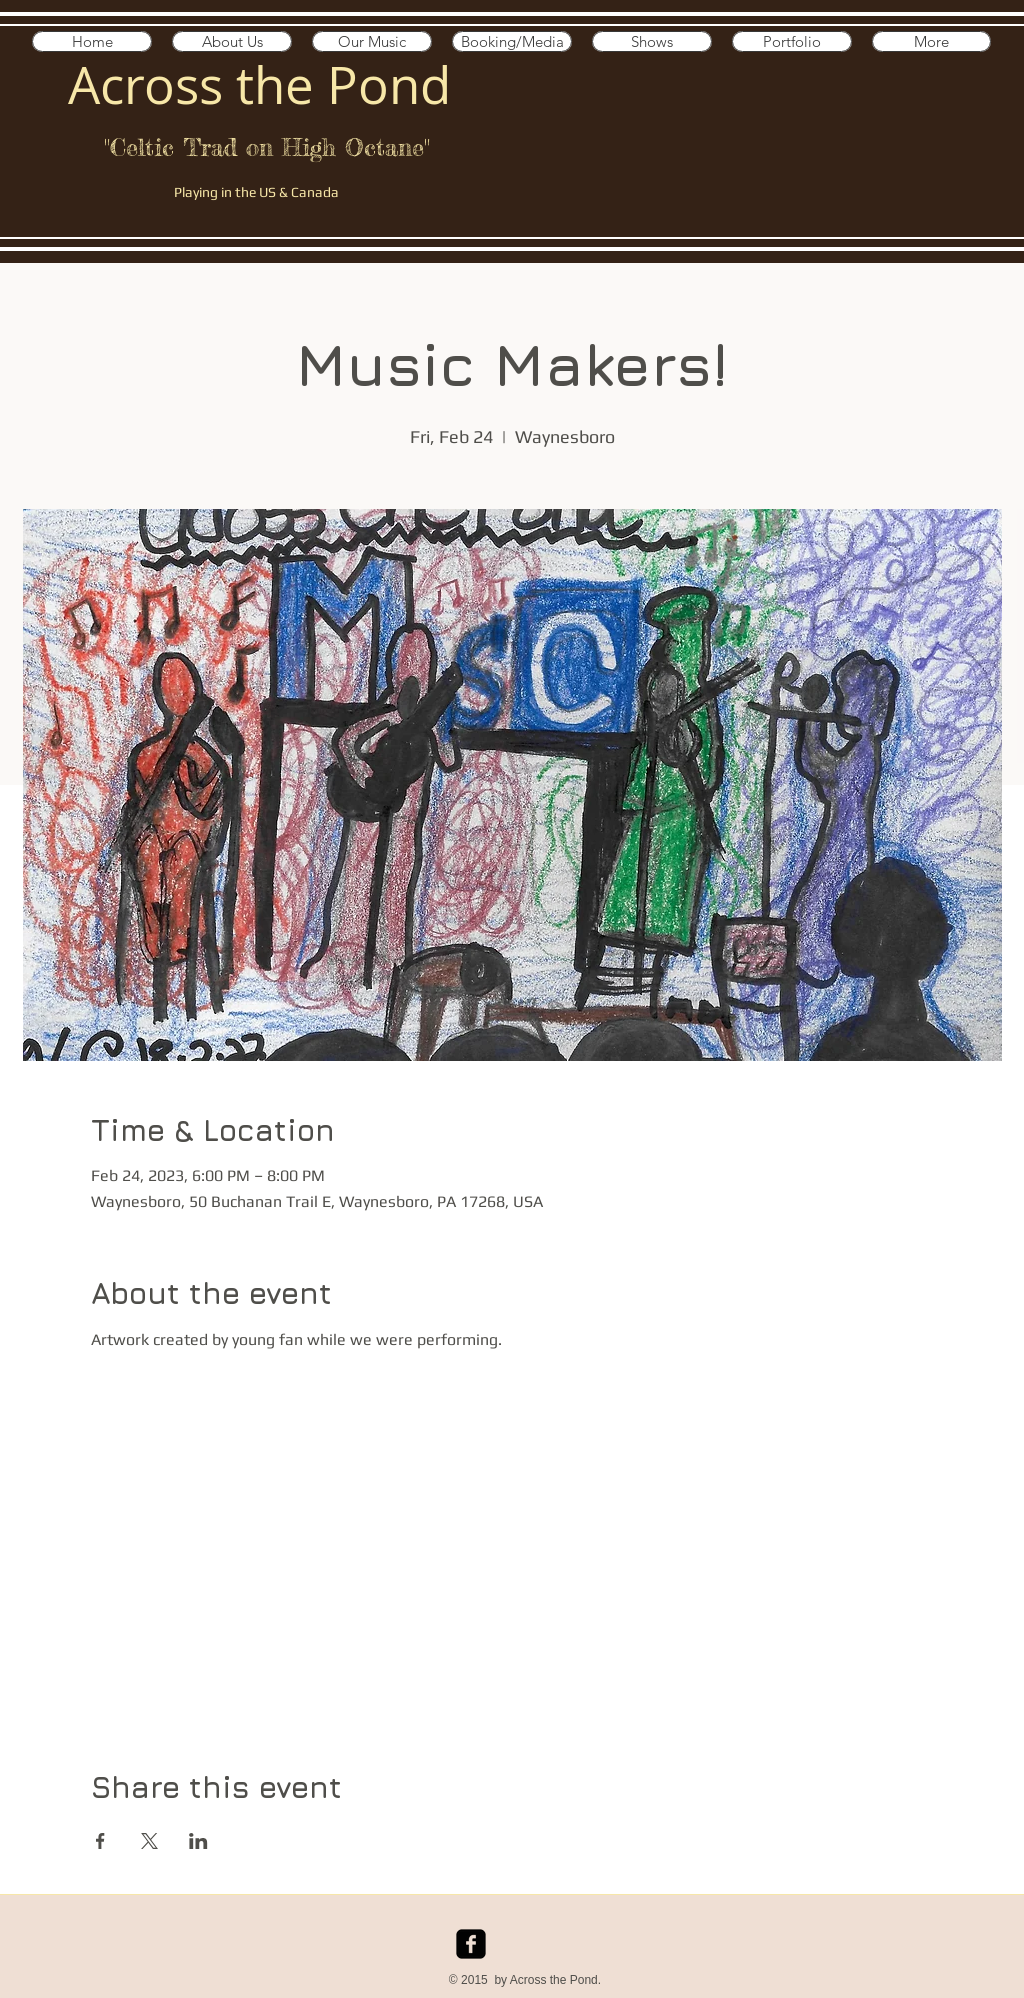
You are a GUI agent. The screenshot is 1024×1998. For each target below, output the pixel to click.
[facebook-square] (471, 1944)
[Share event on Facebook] (100, 1841)
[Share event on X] (149, 1841)
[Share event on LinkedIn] (198, 1841)
